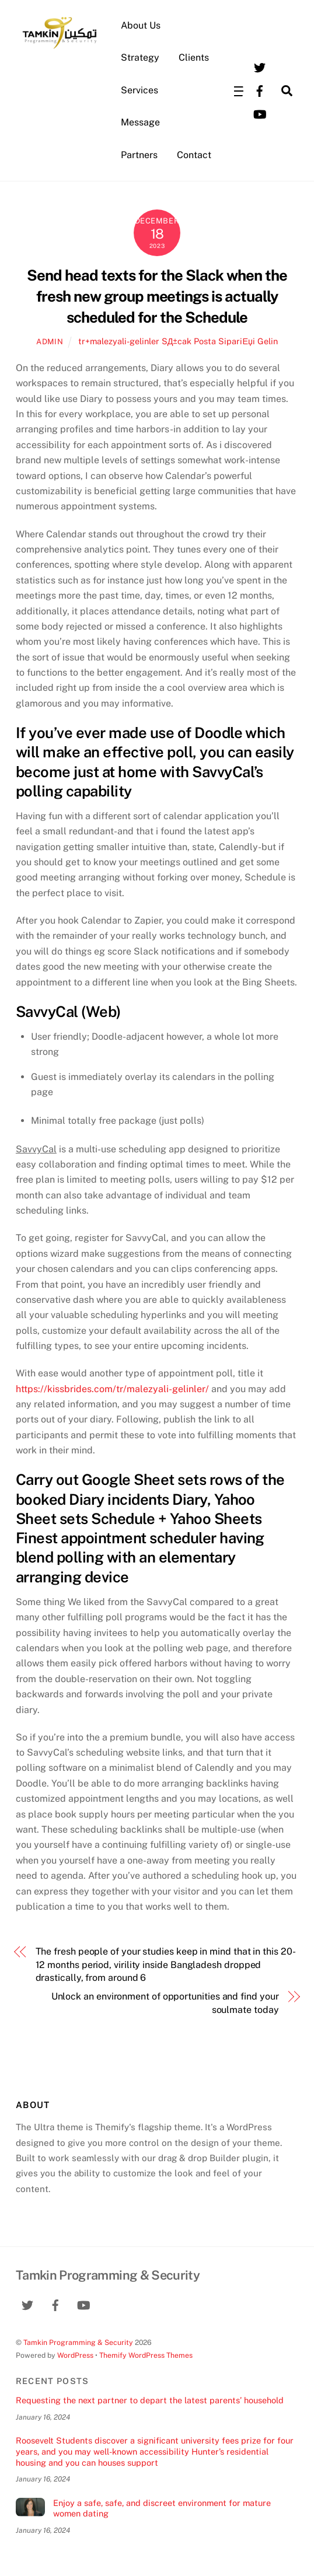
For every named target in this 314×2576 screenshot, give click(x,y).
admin (49, 341)
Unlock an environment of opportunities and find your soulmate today (165, 2003)
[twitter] (259, 66)
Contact (194, 154)
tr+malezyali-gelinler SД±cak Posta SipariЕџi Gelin (178, 341)
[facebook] (259, 89)
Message (140, 122)
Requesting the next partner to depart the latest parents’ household (150, 2400)
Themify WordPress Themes (146, 2355)
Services (139, 90)
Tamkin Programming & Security (78, 2342)
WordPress (75, 2355)
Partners (139, 154)
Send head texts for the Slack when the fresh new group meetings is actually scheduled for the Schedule (157, 296)
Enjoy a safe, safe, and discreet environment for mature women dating (162, 2508)
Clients (194, 57)
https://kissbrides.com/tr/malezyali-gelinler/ (112, 1388)
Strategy (140, 57)
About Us (141, 25)
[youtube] (259, 112)
